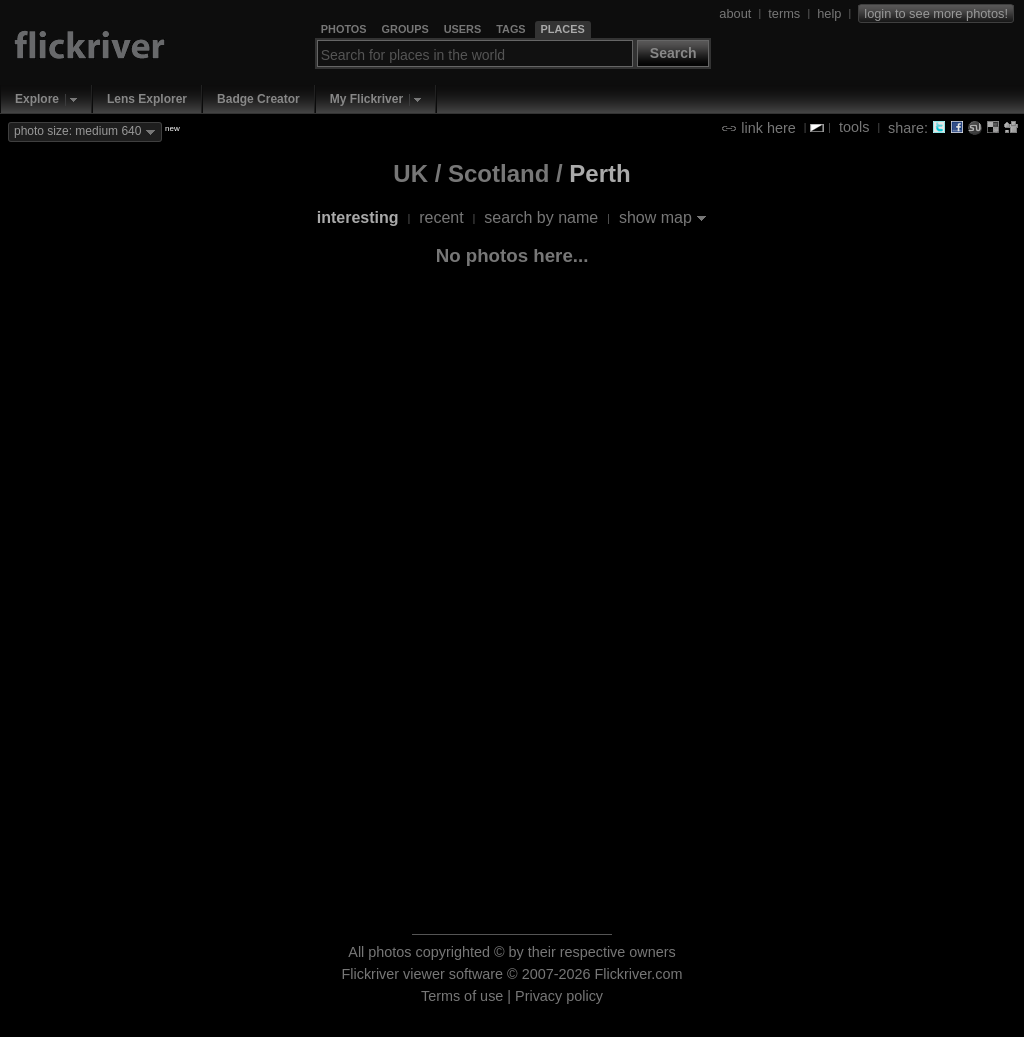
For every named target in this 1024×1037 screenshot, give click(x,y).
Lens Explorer (147, 99)
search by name (541, 217)
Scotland (498, 173)
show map (655, 217)
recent (441, 217)
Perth (599, 173)
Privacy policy (559, 996)
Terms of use (462, 996)
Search (673, 53)
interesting (358, 217)
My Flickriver (366, 99)
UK (410, 173)
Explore (37, 99)
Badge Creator (258, 99)
